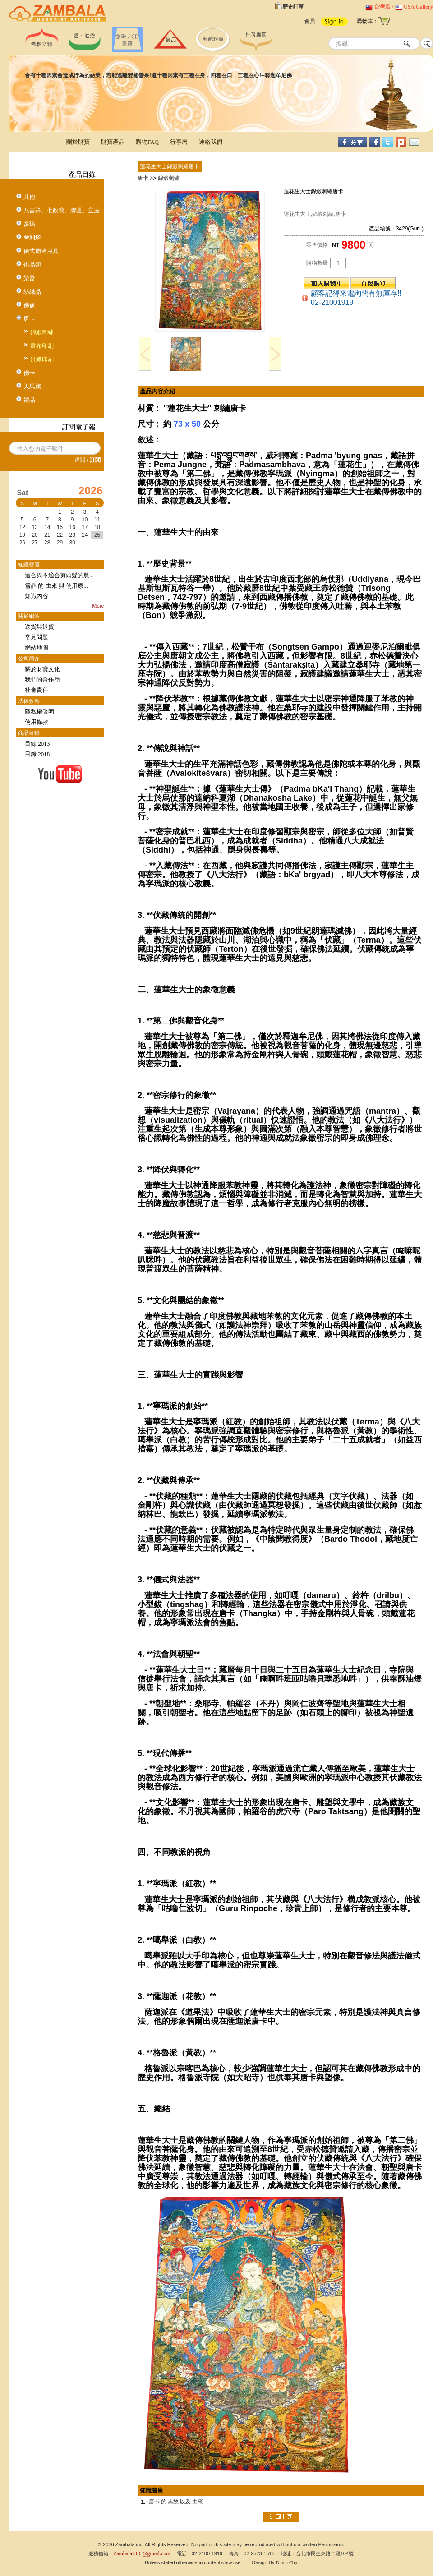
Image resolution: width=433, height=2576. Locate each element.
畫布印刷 (42, 345)
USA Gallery (418, 7)
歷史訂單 (293, 7)
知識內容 (36, 596)
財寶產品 (112, 141)
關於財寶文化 (42, 669)
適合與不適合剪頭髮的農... (59, 575)
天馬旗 (32, 386)
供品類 (32, 264)
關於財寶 (78, 141)
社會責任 (36, 690)
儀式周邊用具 (41, 251)
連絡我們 (210, 141)
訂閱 (95, 460)
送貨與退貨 (39, 626)
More (98, 606)
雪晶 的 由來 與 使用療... (56, 585)
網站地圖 (36, 647)
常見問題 (36, 637)
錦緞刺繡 (42, 332)
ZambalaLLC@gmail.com (141, 2553)
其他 (29, 197)
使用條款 (36, 722)
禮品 (29, 399)
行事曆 (179, 141)
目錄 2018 (37, 754)
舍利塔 (32, 237)
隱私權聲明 (39, 711)
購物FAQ (147, 141)
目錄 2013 (37, 743)
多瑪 (29, 224)
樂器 (29, 278)
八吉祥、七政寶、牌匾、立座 (61, 210)
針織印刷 (42, 359)
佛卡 (29, 372)
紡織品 (32, 291)
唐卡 (29, 318)
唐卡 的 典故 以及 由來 (176, 2501)
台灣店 (382, 7)
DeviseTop (287, 2562)
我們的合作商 (42, 679)
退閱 (79, 460)
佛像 (29, 305)
